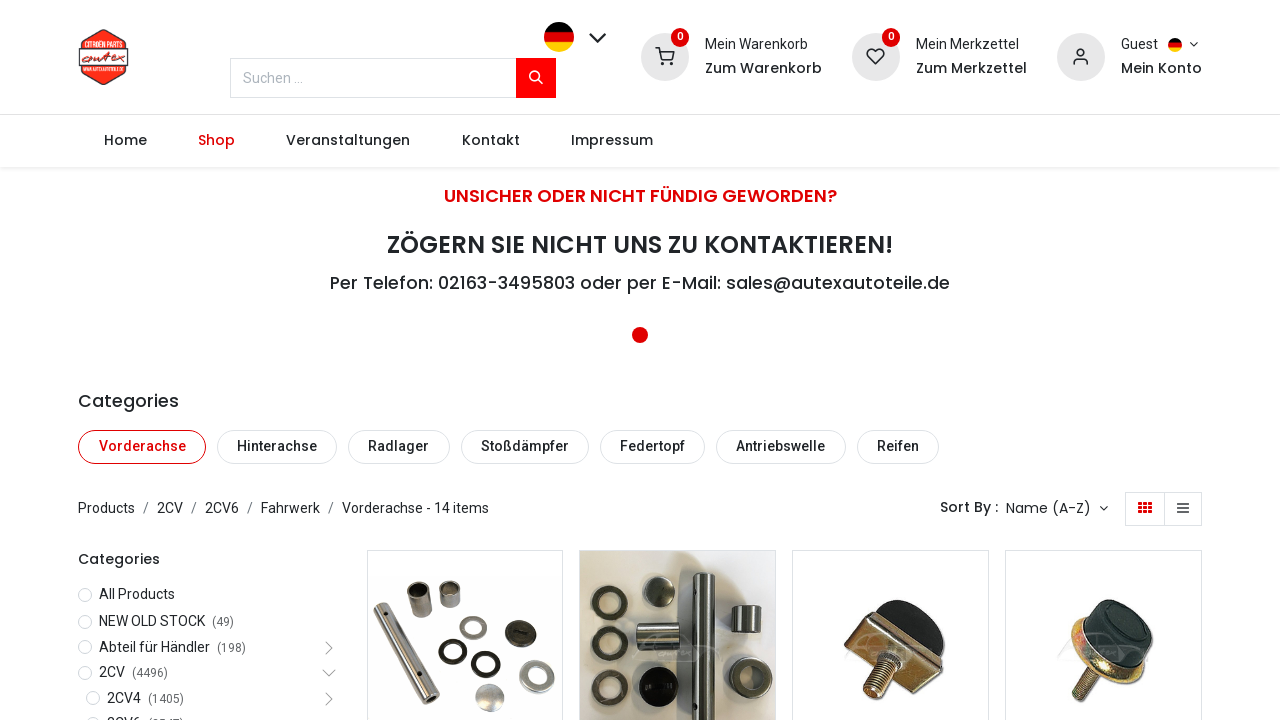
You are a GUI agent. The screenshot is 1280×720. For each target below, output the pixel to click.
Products (106, 508)
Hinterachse (277, 446)
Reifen (898, 446)
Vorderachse (142, 446)
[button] (1057, 509)
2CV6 (222, 508)
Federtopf (652, 446)
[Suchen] (536, 78)
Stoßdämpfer (525, 446)
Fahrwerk (290, 508)
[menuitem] (125, 141)
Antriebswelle (780, 446)
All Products (137, 594)
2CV (170, 508)
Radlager (398, 446)
